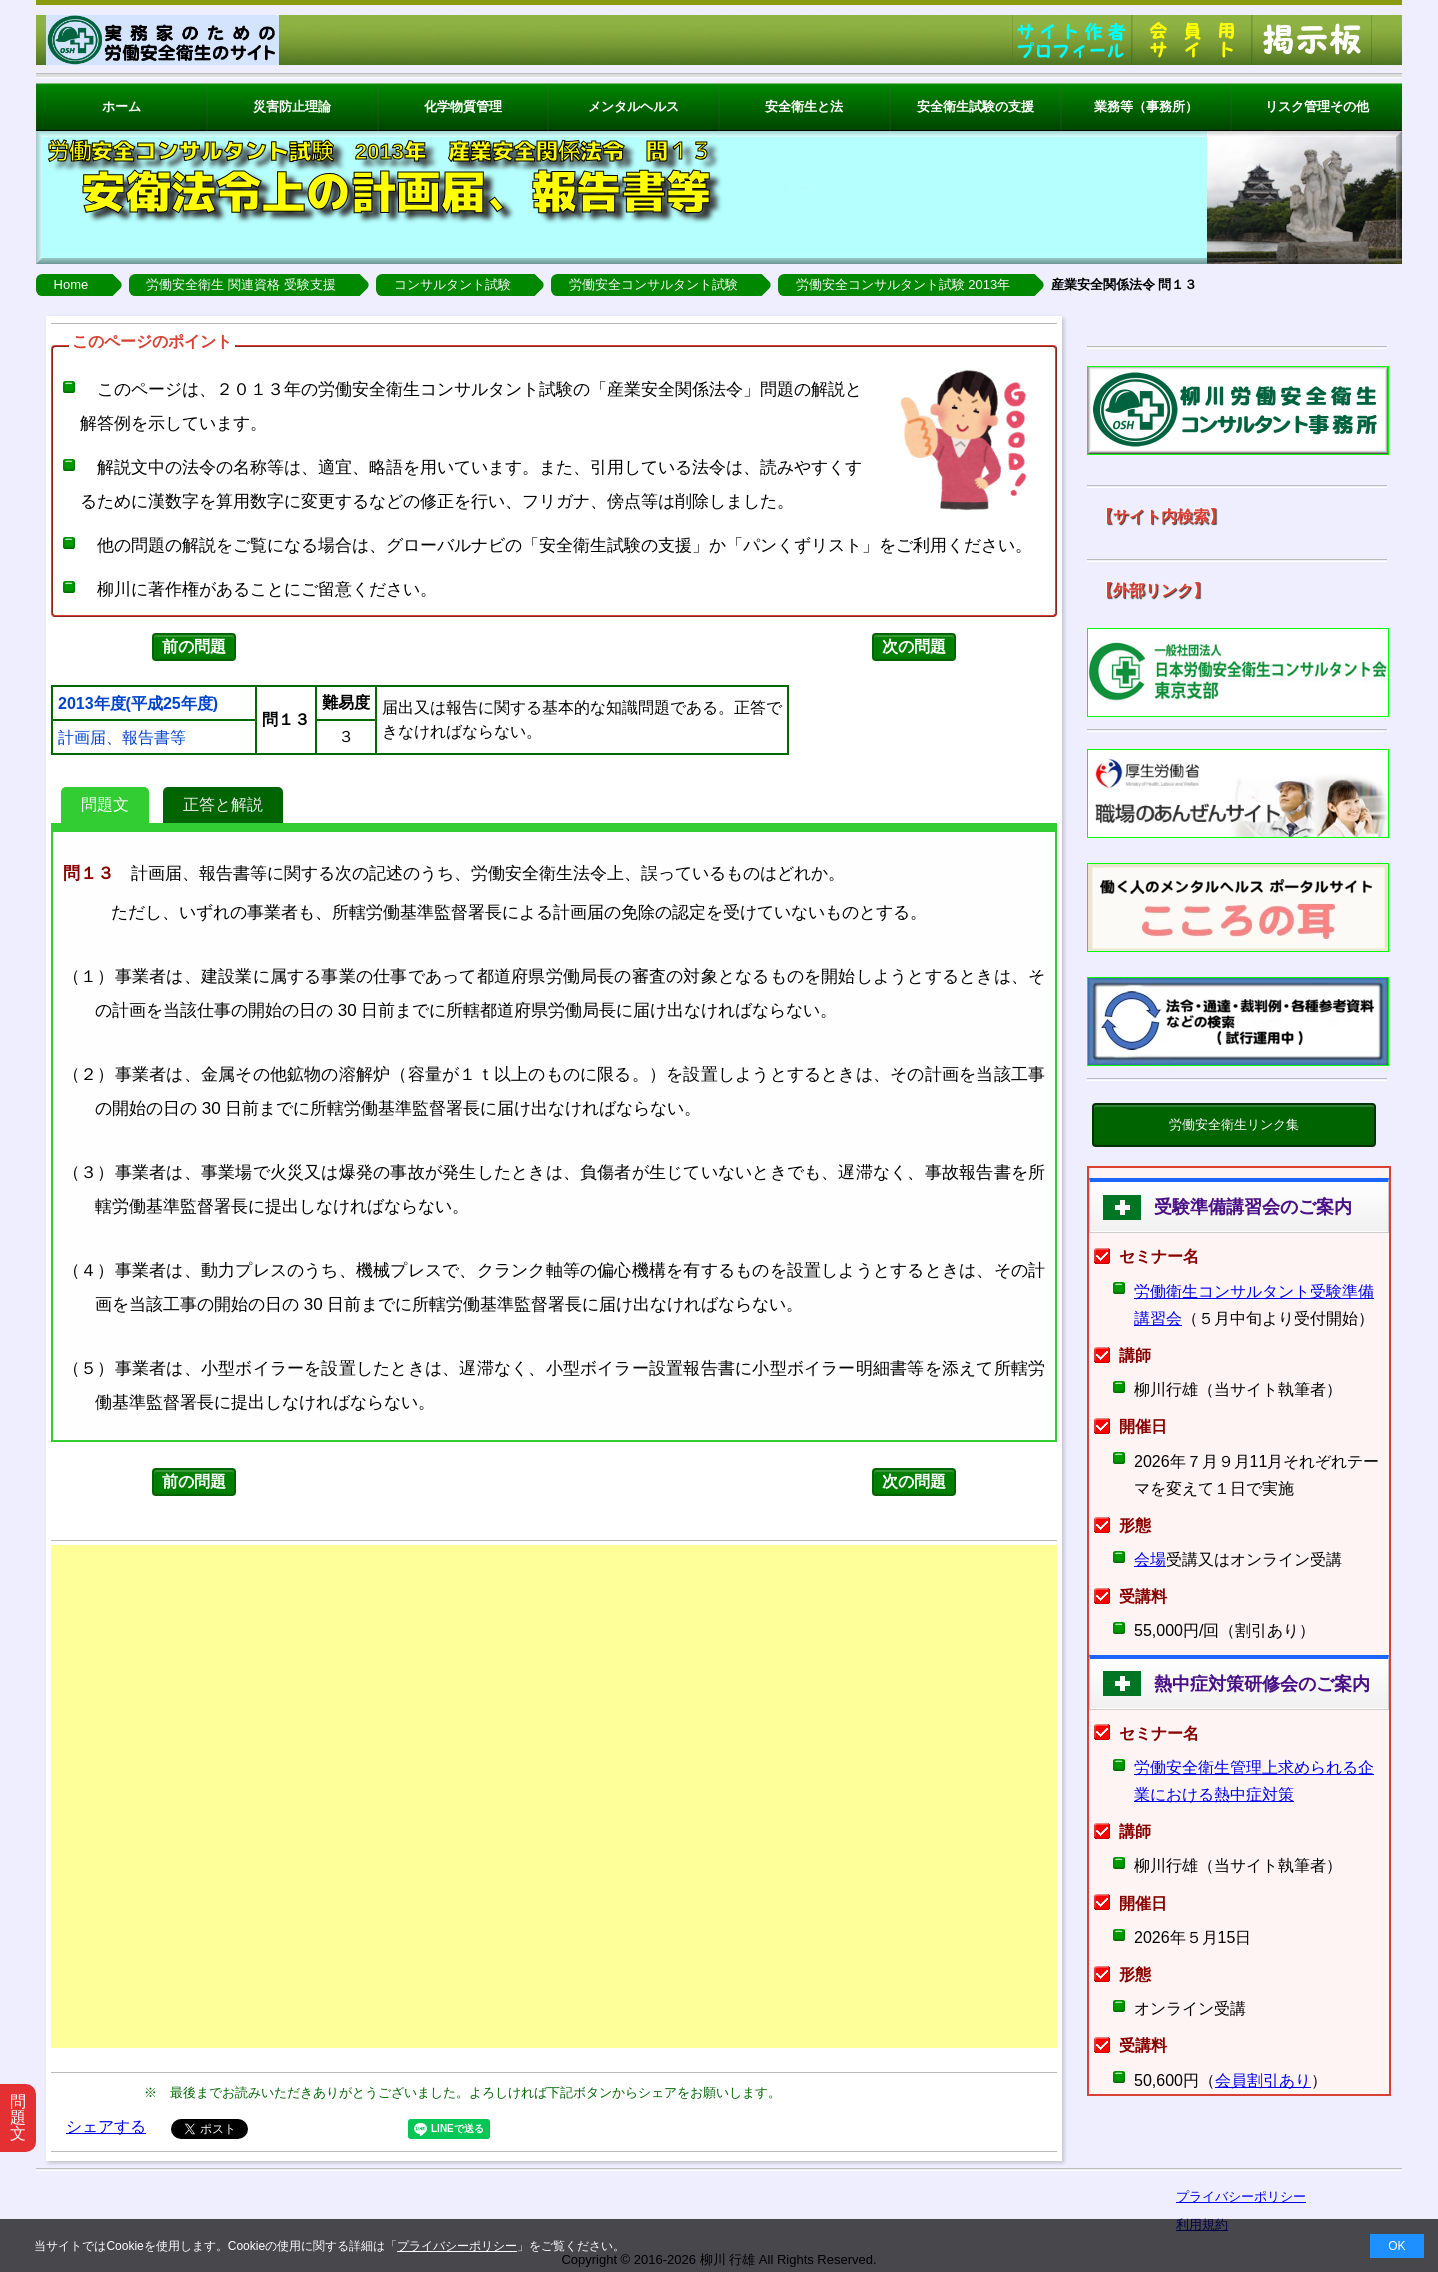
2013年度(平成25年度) (138, 704)
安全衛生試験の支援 (975, 106)
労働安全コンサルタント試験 (653, 284)
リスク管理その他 (1317, 106)
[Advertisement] (554, 1796)
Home (71, 284)
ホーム (121, 106)
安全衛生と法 (804, 106)
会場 (1150, 1559)
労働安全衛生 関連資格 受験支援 (240, 284)
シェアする (106, 2126)
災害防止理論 (292, 106)
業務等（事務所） (1146, 106)
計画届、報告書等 (122, 738)
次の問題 (914, 646)
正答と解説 (223, 804)
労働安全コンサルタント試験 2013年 (903, 284)
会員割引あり (1263, 2080)
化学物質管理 (463, 106)
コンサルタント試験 (452, 284)
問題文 (105, 804)
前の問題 (194, 646)
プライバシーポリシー (457, 2246)
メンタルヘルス (633, 106)
